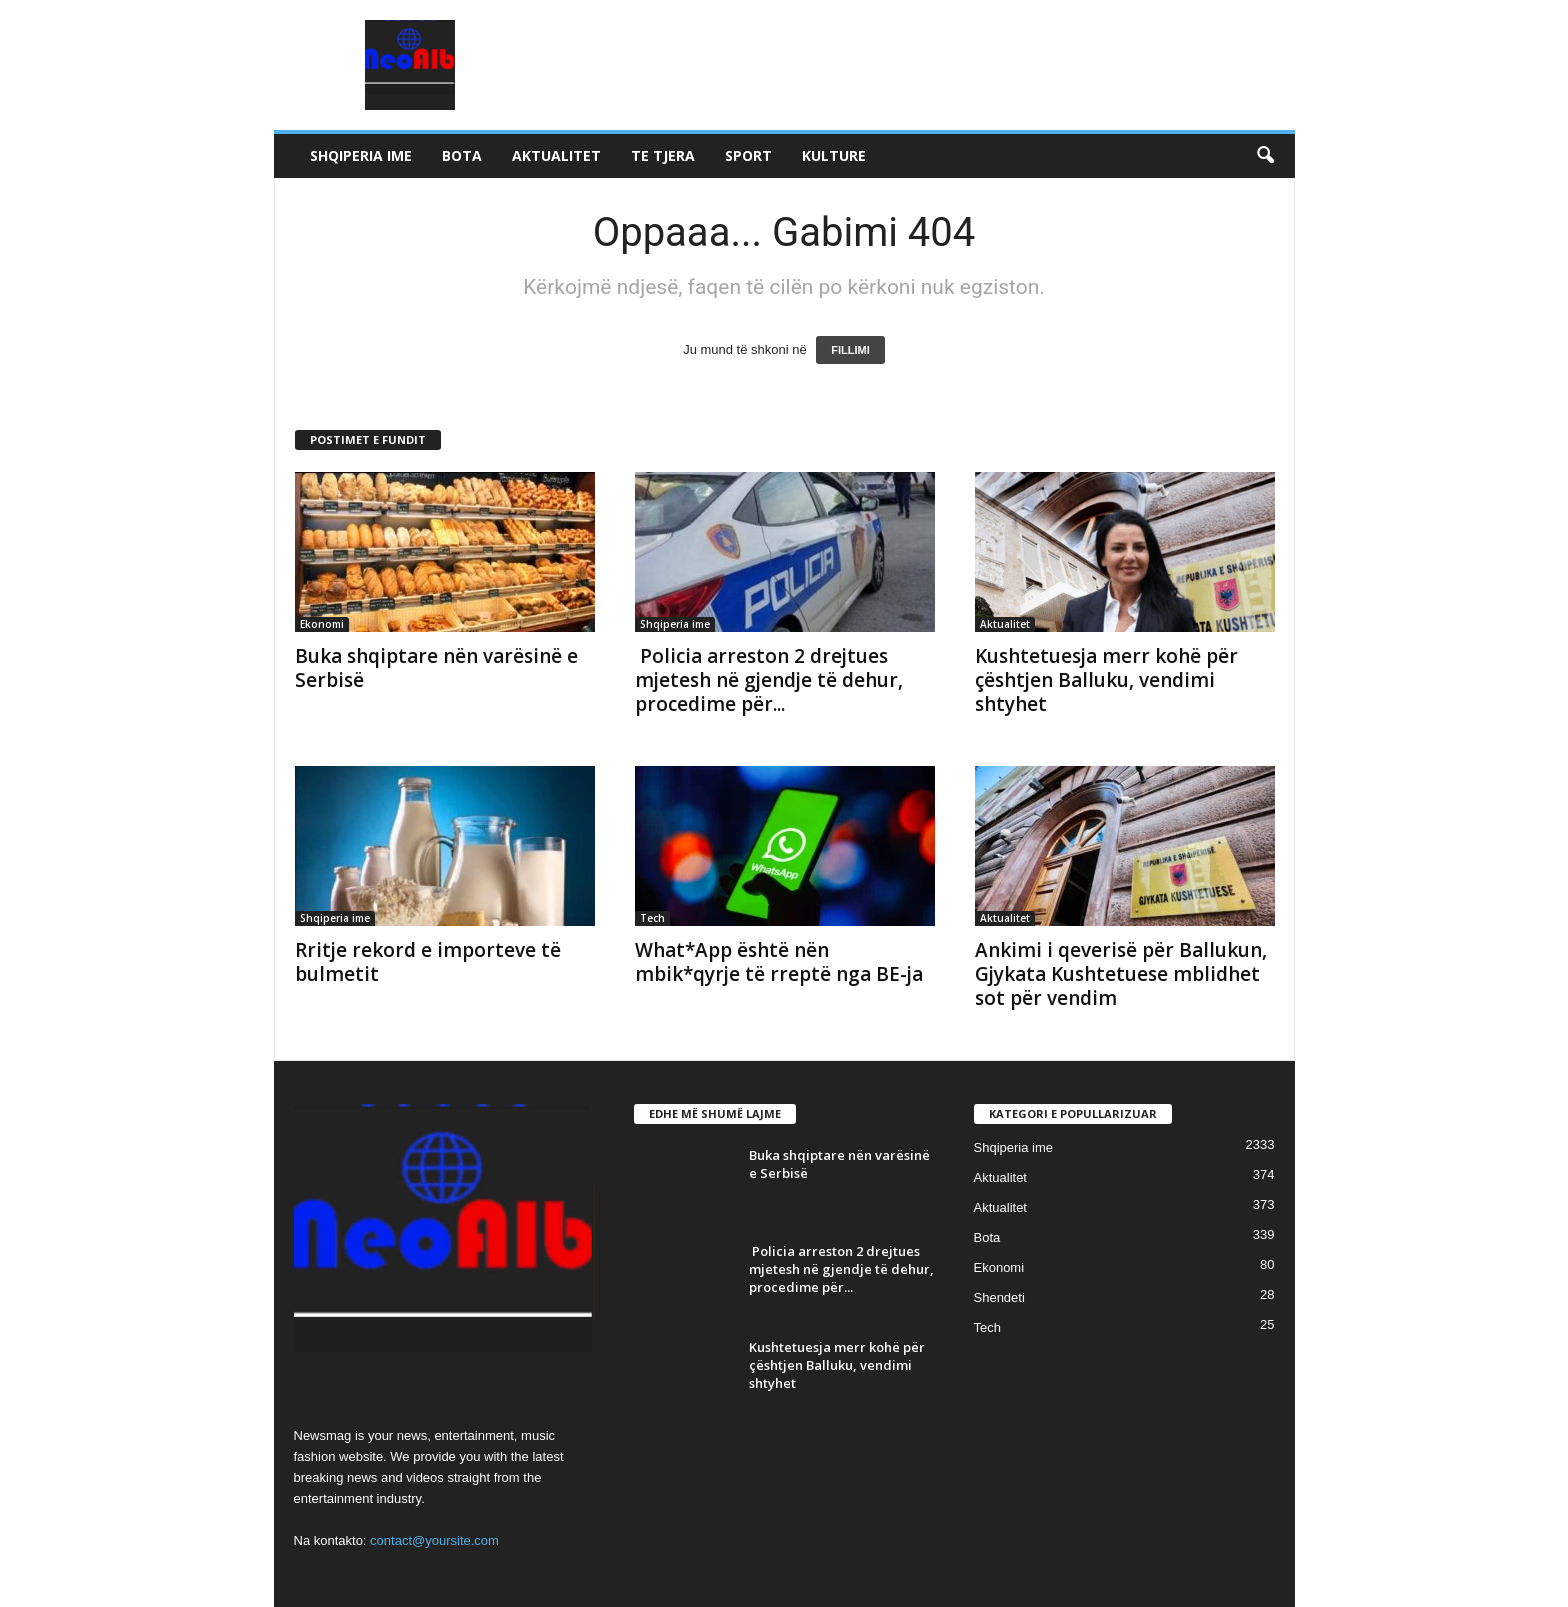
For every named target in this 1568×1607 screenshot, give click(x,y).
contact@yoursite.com (434, 1540)
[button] (1265, 156)
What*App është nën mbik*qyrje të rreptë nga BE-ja (779, 962)
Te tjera (663, 155)
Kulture (834, 155)
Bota (462, 155)
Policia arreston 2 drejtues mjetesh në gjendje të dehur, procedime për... (769, 680)
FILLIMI (850, 350)
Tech (652, 918)
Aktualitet (556, 155)
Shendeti (999, 1297)
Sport (748, 155)
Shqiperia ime (361, 155)
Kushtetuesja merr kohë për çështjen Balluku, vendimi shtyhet (1106, 680)
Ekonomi (322, 624)
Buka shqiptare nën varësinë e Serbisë (436, 668)
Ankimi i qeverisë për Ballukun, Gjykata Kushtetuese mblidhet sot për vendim (1121, 974)
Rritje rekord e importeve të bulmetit (428, 962)
